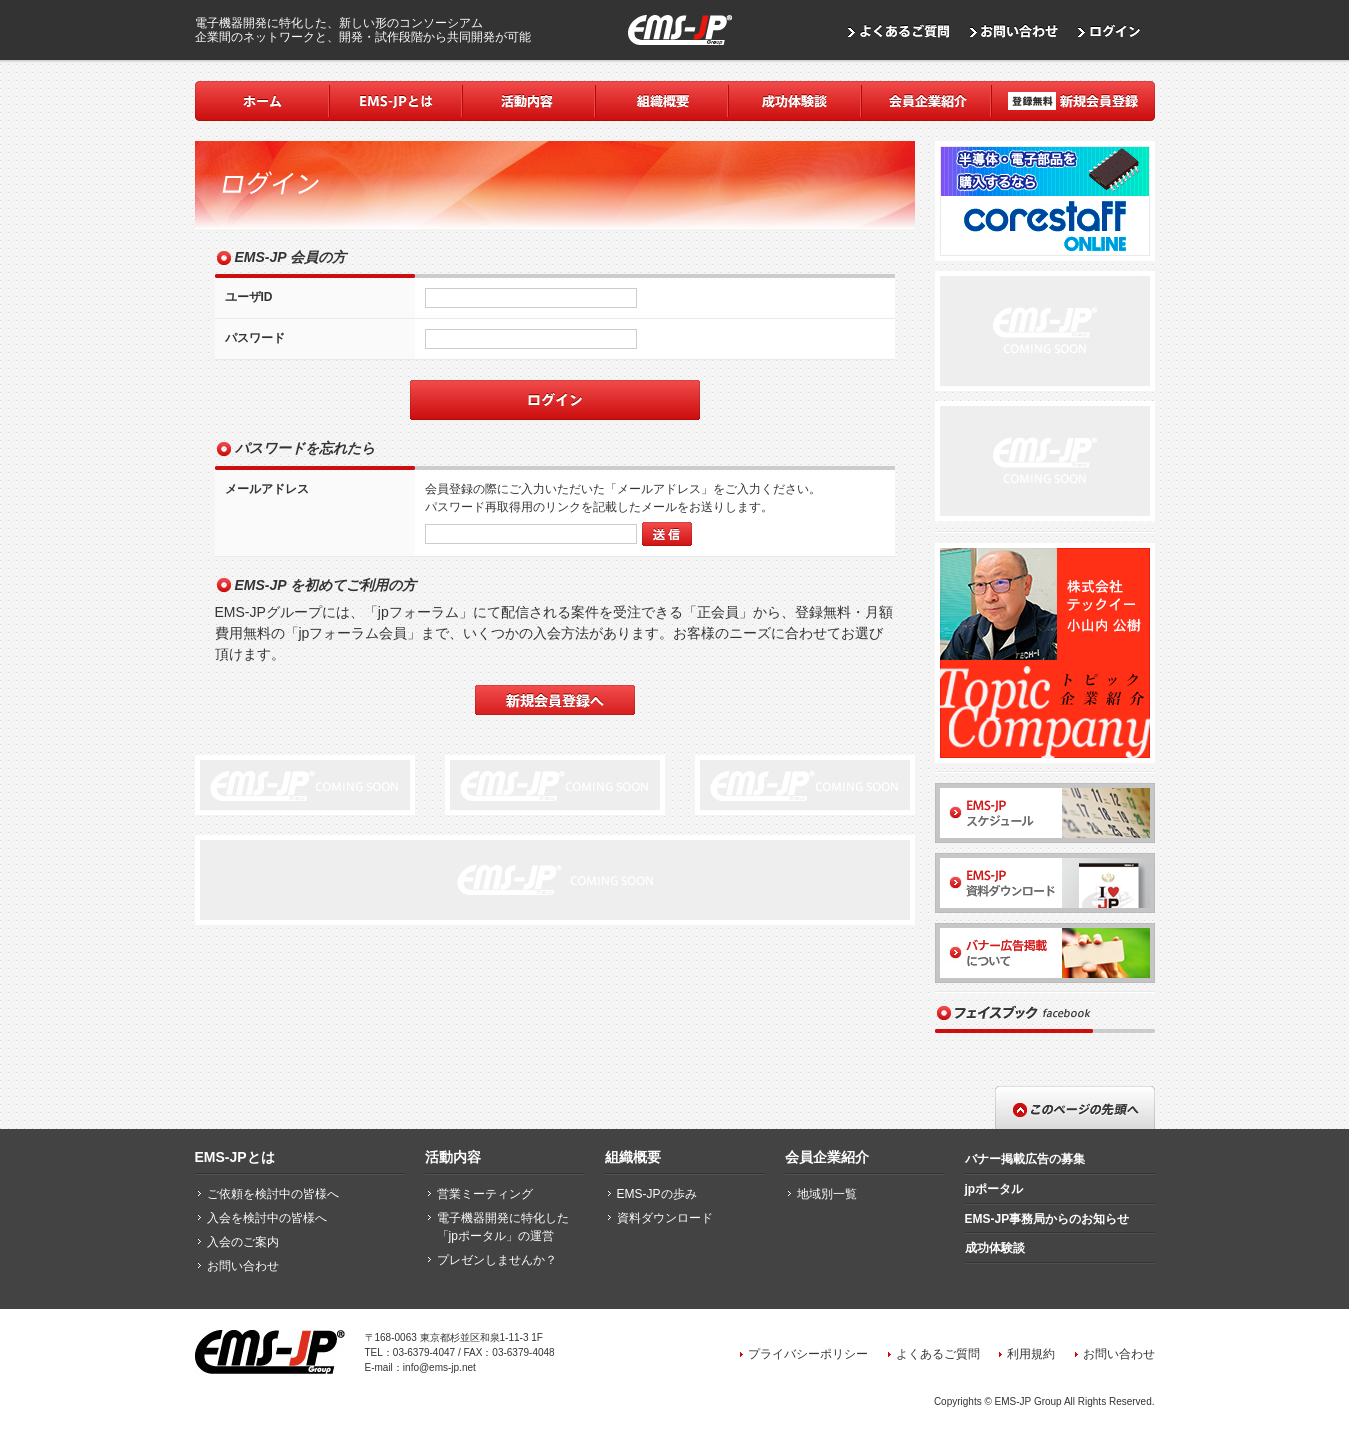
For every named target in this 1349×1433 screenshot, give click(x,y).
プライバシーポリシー (808, 1354)
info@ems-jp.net (439, 1367)
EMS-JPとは (235, 1157)
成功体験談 (995, 1248)
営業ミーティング (485, 1194)
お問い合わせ (243, 1266)
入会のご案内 (243, 1242)
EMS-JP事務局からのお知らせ (1047, 1219)
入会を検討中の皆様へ (267, 1218)
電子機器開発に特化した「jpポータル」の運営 (503, 1227)
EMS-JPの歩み (657, 1194)
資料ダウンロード (665, 1218)
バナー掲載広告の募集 (1025, 1159)
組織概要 (633, 1157)
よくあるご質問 (938, 1354)
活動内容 (453, 1157)
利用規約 (1031, 1354)
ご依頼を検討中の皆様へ (273, 1194)
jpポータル (994, 1189)
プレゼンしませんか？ (497, 1260)
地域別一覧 (827, 1194)
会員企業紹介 (827, 1157)
